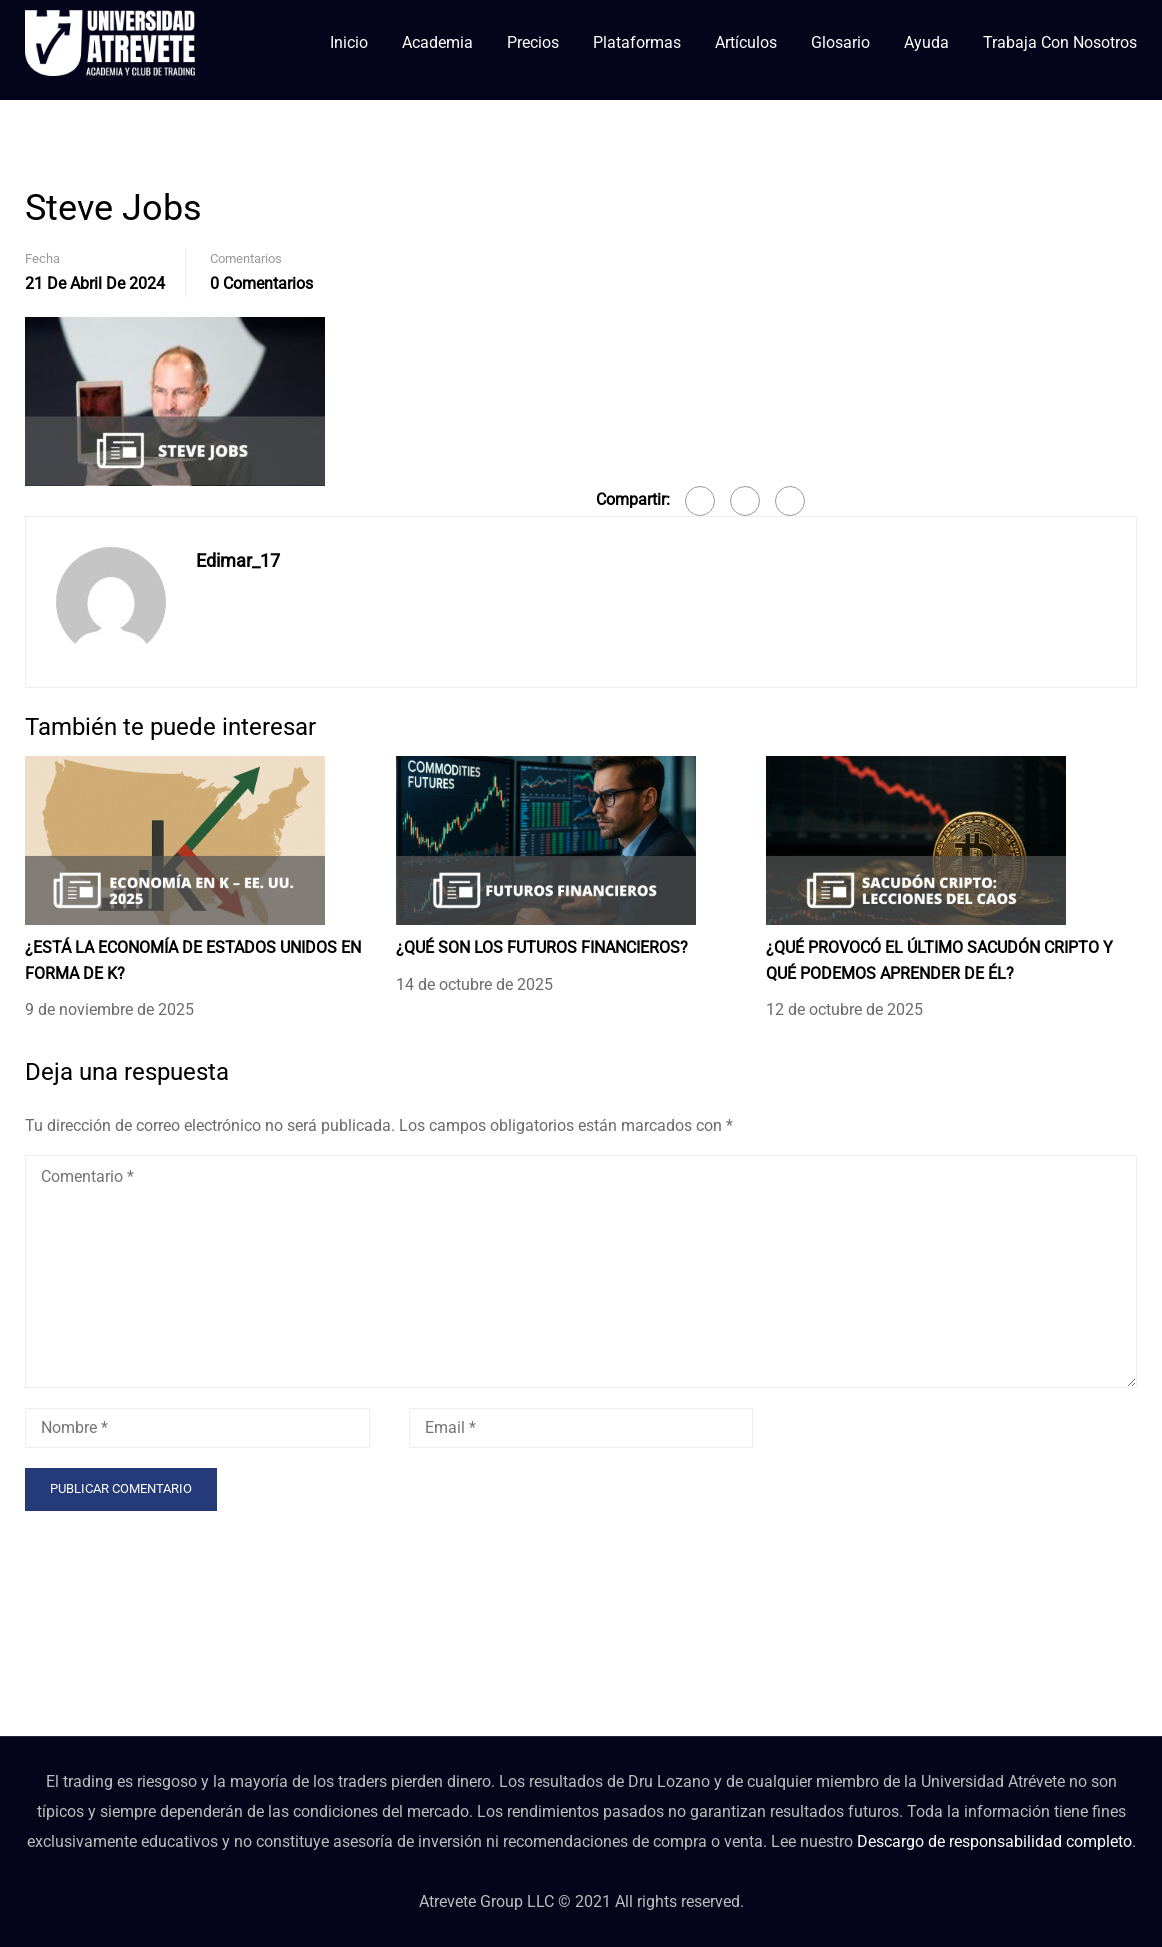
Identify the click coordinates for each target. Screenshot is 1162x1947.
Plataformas (637, 42)
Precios (533, 42)
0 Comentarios (261, 283)
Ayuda (926, 42)
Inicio (349, 42)
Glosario (840, 42)
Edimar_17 (238, 560)
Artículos (746, 42)
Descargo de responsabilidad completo (994, 1841)
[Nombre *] (197, 1428)
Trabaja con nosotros (1060, 42)
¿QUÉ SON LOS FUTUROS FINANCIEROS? (542, 947)
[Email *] (581, 1428)
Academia (437, 42)
